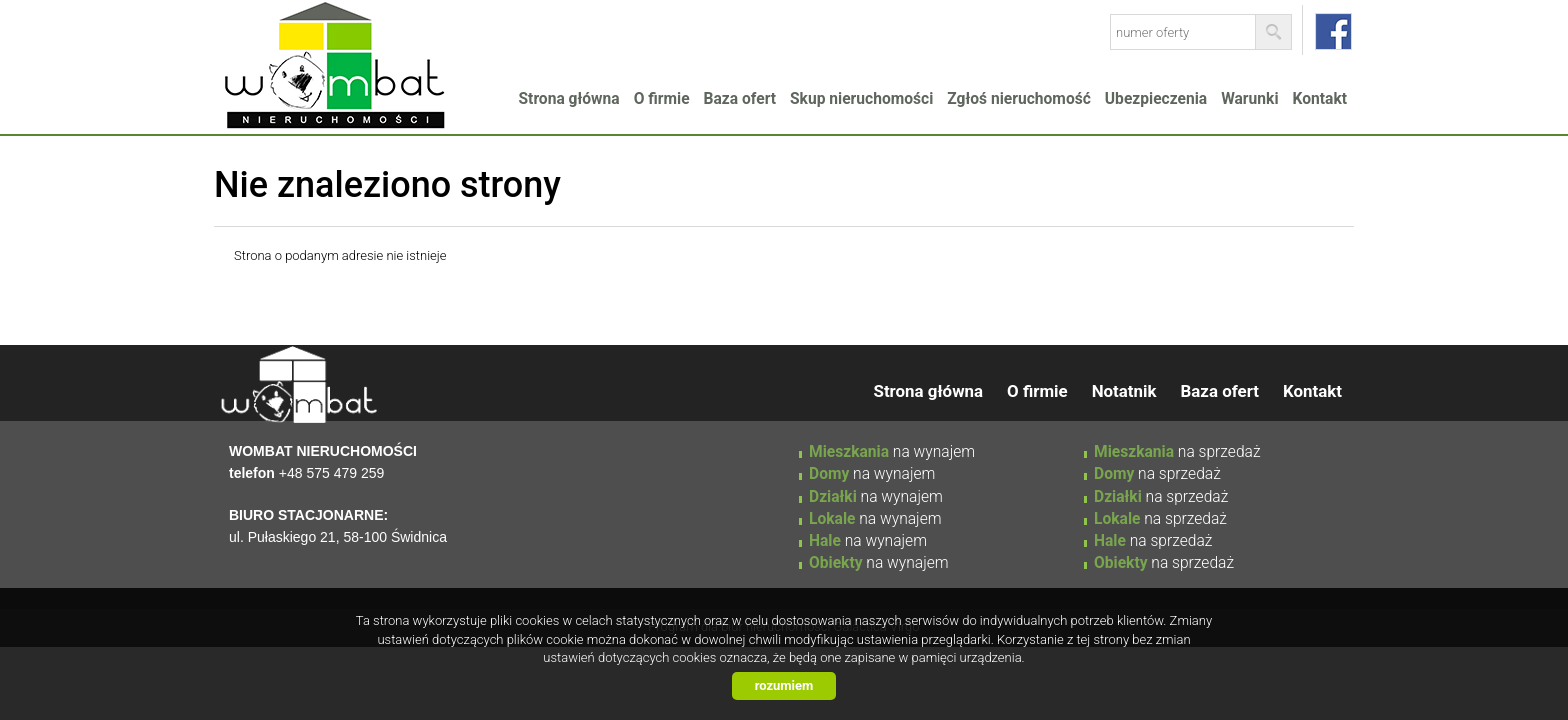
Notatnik (1124, 391)
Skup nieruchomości (861, 99)
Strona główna (569, 99)
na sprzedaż (1177, 452)
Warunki (1249, 99)
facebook (1333, 31)
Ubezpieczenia (1156, 99)
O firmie (662, 99)
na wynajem (892, 452)
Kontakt (1320, 99)
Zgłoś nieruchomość (1019, 99)
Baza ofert (740, 99)
